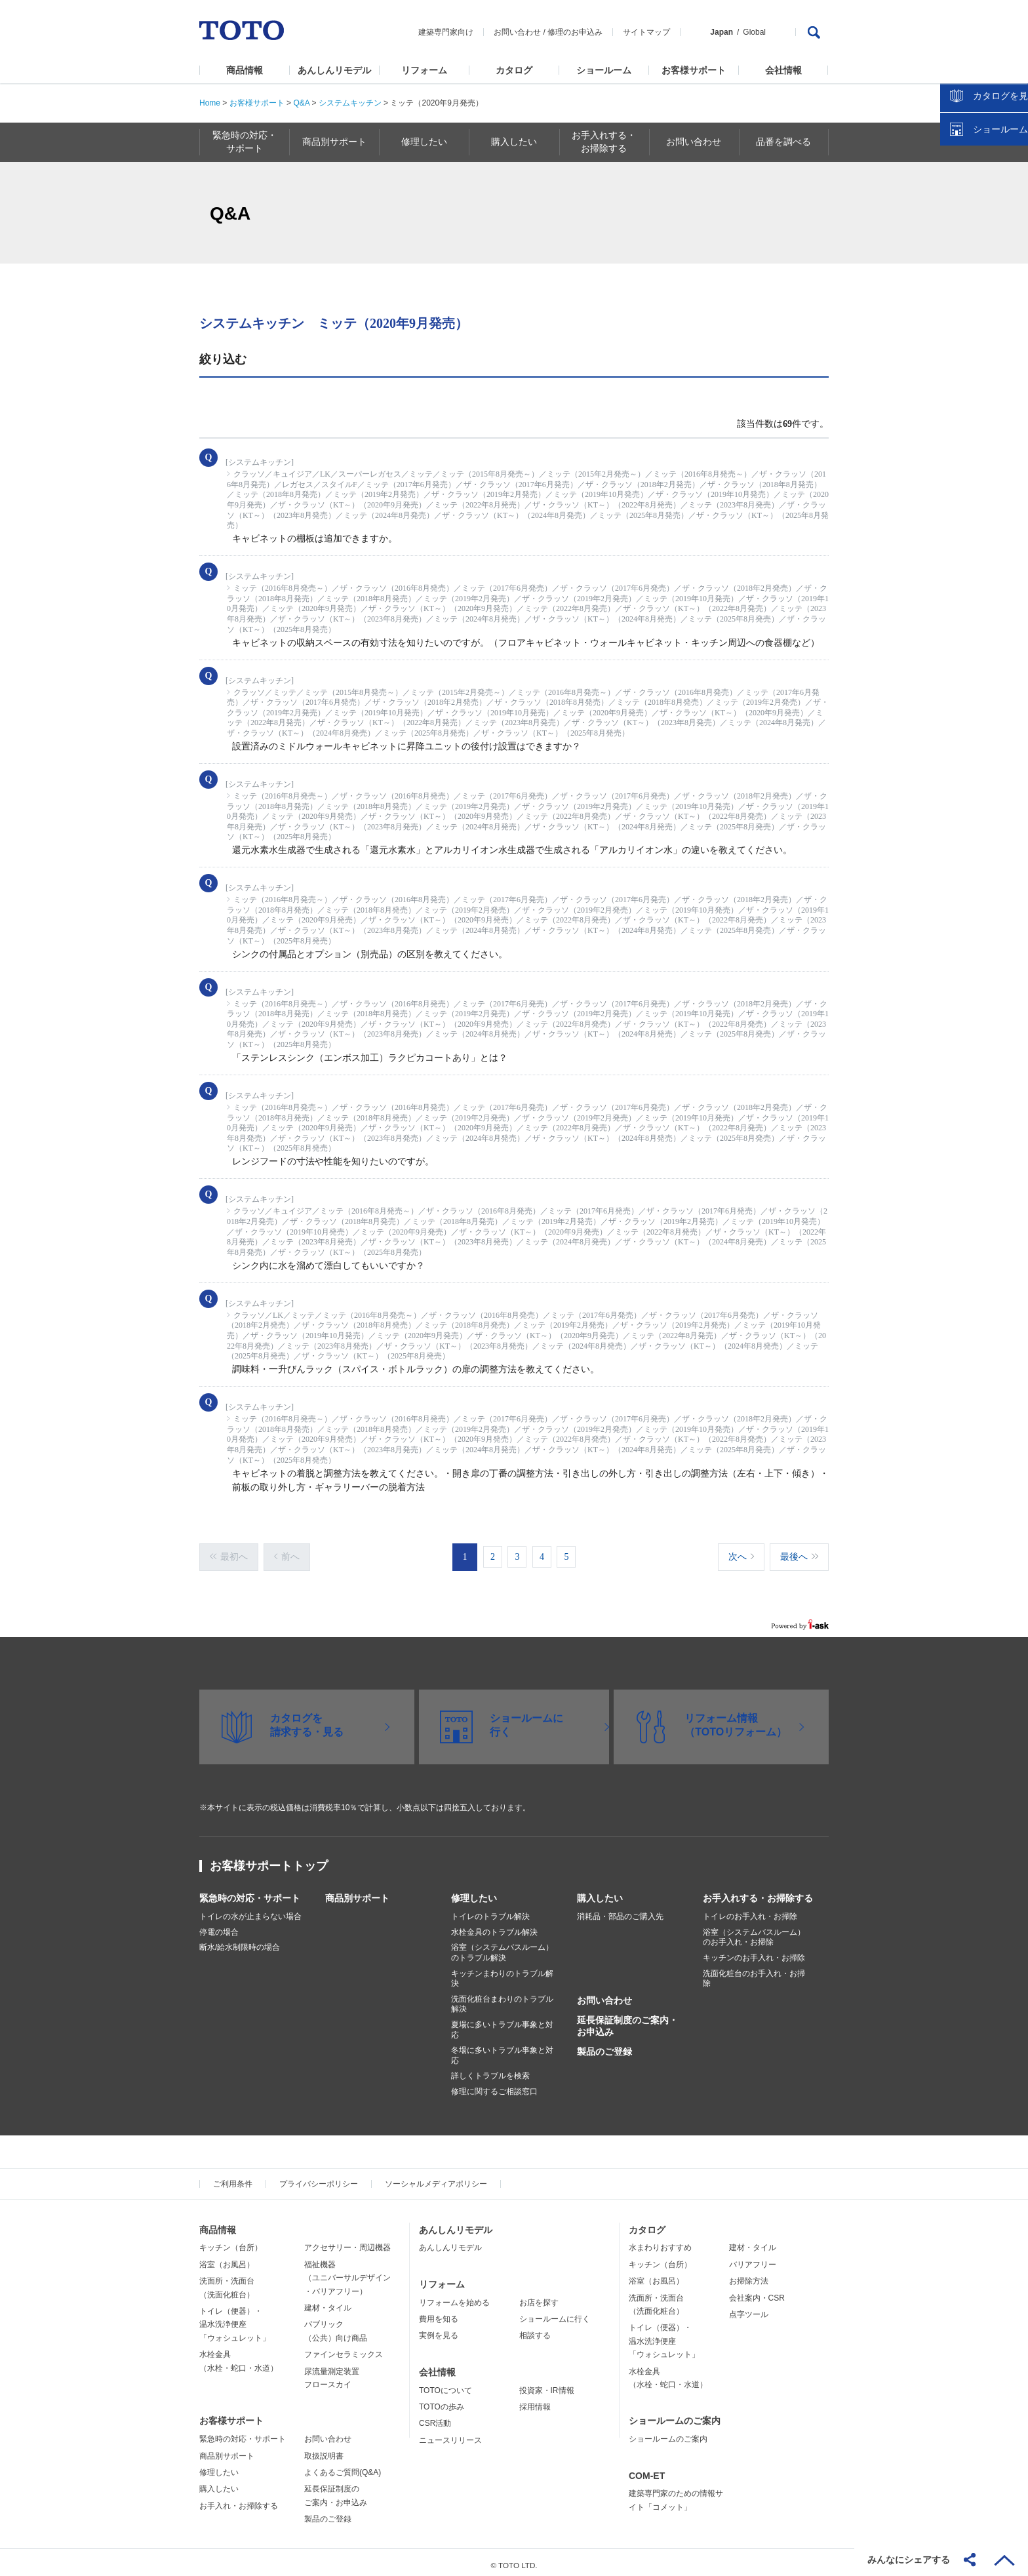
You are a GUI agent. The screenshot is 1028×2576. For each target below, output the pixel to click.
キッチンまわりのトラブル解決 (502, 1972)
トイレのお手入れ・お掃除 (750, 1910)
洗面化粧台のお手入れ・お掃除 (754, 1972)
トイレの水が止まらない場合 (250, 1910)
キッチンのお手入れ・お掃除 (754, 1951)
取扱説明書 (324, 2449)
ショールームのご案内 (675, 2414)
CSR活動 (435, 2417)
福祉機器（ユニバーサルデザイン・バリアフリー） (347, 2271)
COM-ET (647, 2469)
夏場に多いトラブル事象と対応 (502, 2023)
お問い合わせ (517, 32)
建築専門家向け (445, 32)
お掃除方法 (748, 2274)
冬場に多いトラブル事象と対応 (502, 2049)
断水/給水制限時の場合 (239, 1941)
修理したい (474, 1892)
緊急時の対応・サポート (249, 1892)
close (1011, 213)
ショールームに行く (554, 2312)
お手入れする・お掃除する (758, 1892)
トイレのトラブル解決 (490, 1910)
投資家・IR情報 (546, 2383)
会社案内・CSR (757, 2291)
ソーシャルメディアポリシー (436, 2177)
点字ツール (748, 2307)
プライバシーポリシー (318, 2177)
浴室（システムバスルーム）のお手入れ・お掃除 (754, 1931)
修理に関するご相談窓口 (494, 2085)
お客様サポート (694, 70)
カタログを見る (975, 246)
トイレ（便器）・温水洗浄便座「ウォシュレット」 (234, 2318)
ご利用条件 (232, 2177)
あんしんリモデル (334, 70)
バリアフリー (752, 2258)
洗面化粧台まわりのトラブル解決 (502, 1998)
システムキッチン (350, 103)
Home (209, 103)
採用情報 (535, 2400)
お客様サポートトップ (269, 1860)
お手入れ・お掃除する (238, 2499)
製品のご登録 (604, 2045)
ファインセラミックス (343, 2347)
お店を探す (539, 2296)
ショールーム (603, 70)
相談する (535, 2329)
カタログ (514, 70)
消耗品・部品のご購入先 (620, 1910)
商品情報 (244, 70)
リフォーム (424, 70)
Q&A (301, 103)
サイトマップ (646, 32)
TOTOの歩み (441, 2400)
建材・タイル (327, 2301)
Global (754, 32)
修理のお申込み (575, 32)
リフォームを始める (454, 2296)
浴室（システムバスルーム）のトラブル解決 (502, 1946)
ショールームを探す (984, 280)
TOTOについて (445, 2383)
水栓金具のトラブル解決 (494, 1925)
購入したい (600, 1892)
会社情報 (783, 70)
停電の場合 (219, 1925)
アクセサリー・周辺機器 (347, 2241)
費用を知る (438, 2312)
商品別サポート (357, 1892)
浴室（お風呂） (226, 2258)
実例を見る (438, 2329)
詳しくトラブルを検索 (490, 2069)
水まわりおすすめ (660, 2241)
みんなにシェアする (908, 2559)
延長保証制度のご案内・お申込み (627, 2019)
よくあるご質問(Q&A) (342, 2465)
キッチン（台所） (230, 2241)
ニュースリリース (450, 2433)
